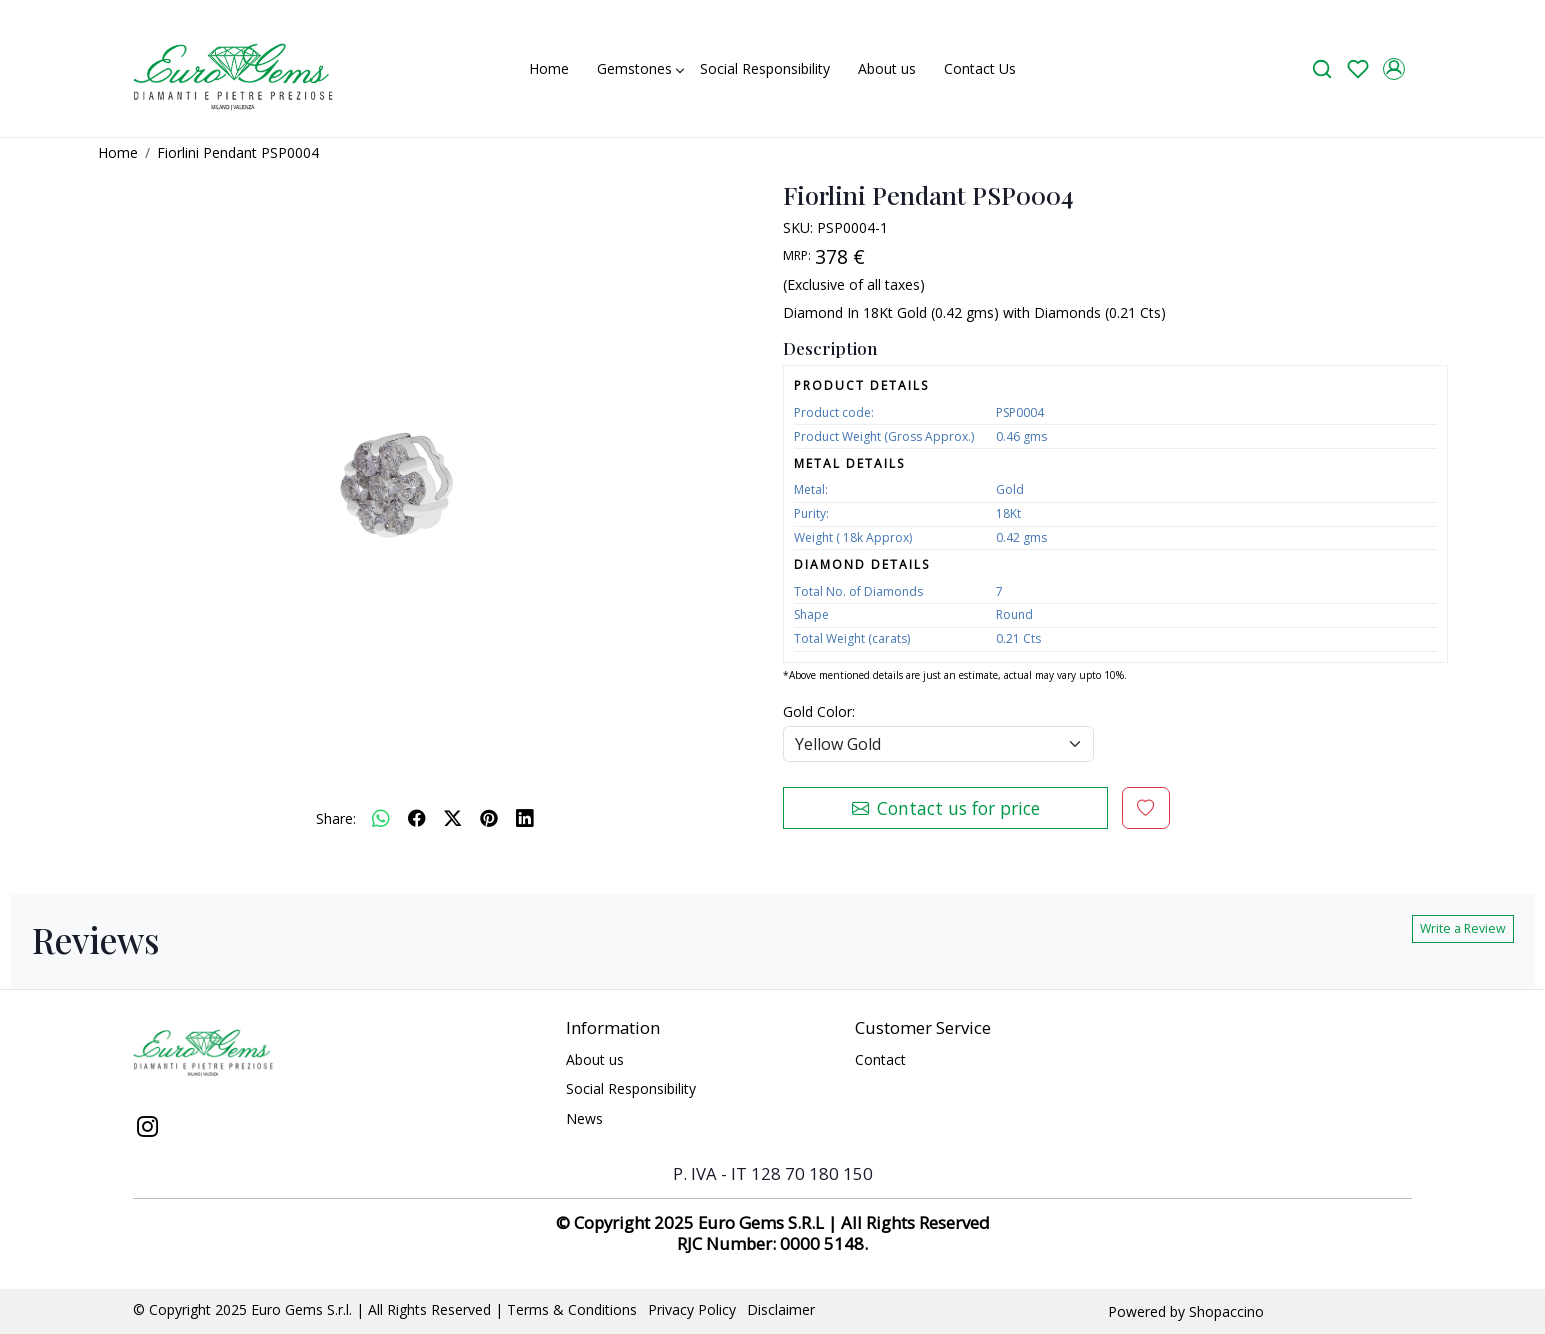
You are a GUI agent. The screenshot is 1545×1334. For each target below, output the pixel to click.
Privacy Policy (692, 1309)
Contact (880, 1059)
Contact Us (980, 68)
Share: (336, 818)
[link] (1322, 68)
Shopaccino (1226, 1311)
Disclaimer (781, 1309)
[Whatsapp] (381, 818)
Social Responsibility (765, 68)
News (584, 1118)
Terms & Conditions (572, 1309)
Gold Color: (819, 711)
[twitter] (453, 818)
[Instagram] (147, 1129)
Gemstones (640, 68)
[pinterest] (489, 818)
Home (549, 68)
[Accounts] (1394, 69)
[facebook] (417, 818)
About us (887, 68)
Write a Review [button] (1463, 928)
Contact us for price (946, 808)
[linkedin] (525, 818)
